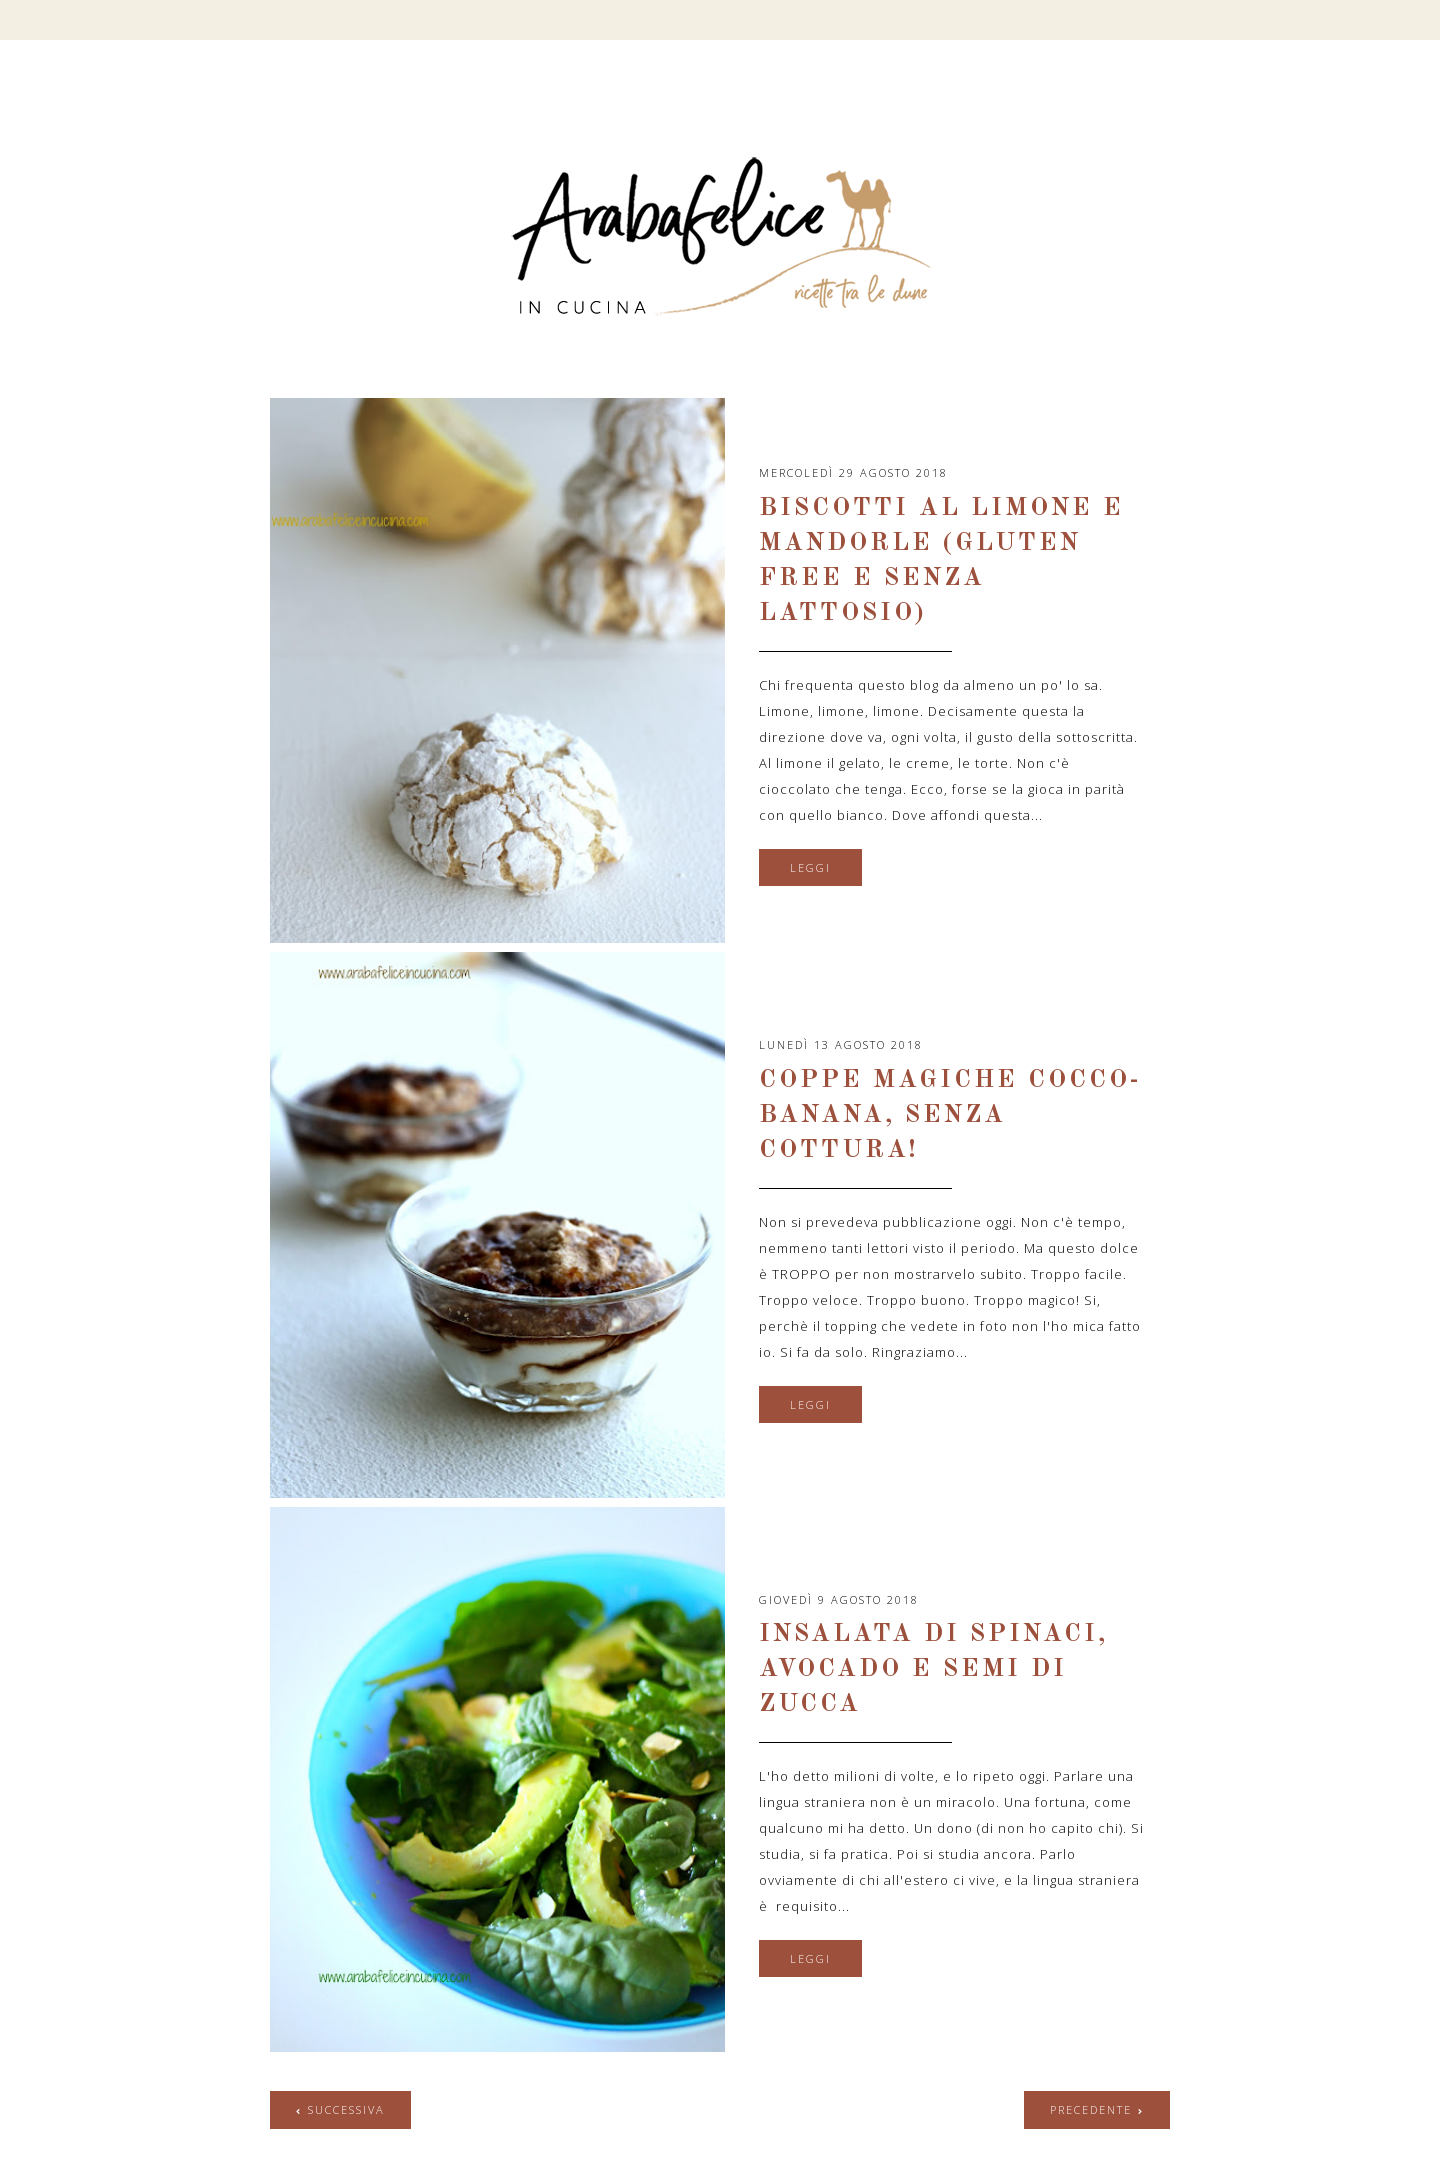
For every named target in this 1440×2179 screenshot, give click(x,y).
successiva (346, 2109)
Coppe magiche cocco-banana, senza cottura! (950, 1115)
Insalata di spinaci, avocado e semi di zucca (933, 1669)
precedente (1091, 2109)
